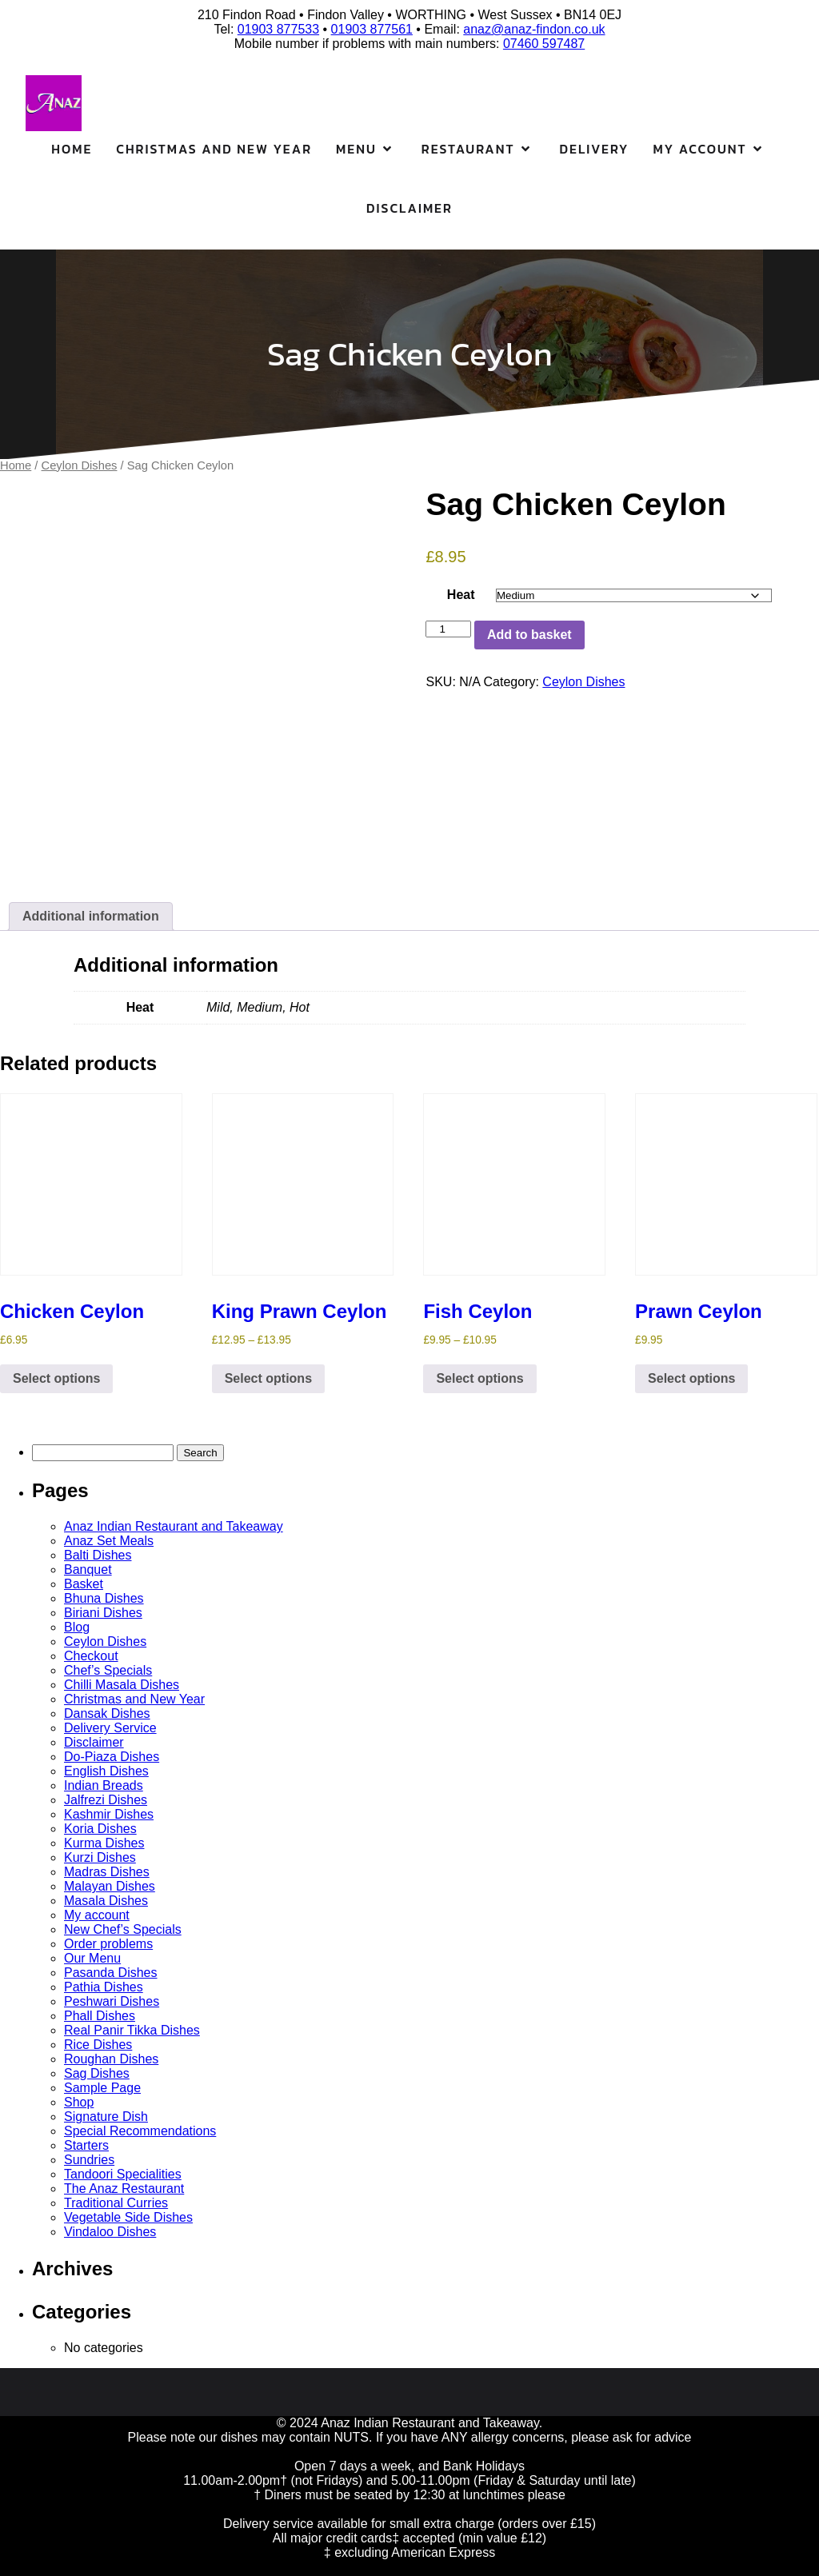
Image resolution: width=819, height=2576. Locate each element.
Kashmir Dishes (109, 1814)
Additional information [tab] (90, 916)
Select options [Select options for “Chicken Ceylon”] (56, 1378)
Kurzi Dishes (100, 1857)
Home (71, 148)
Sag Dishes (97, 2073)
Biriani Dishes (103, 1612)
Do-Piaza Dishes (111, 1756)
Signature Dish (106, 2116)
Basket (83, 1584)
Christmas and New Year (214, 148)
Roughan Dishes (111, 2059)
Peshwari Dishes (111, 2001)
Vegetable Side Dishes (128, 2217)
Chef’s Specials (108, 1670)
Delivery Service (110, 1728)
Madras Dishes (107, 1872)
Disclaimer (409, 208)
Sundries (89, 2160)
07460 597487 (544, 43)
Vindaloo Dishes (110, 2232)
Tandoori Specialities (123, 2174)
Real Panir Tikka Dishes (132, 2030)
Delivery (594, 148)
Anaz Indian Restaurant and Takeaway (173, 1526)
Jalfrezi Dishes (105, 1800)
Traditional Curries (116, 2203)
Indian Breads (103, 1785)
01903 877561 (372, 29)
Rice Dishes (98, 2044)
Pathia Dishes (103, 1987)
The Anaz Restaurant (124, 2188)
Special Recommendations (140, 2131)
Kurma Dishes (104, 1843)
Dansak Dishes (107, 1713)
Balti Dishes (97, 1555)
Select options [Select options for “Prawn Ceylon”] (691, 1378)
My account (97, 1915)
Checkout (91, 1656)
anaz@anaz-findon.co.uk (534, 29)
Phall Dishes (99, 2016)
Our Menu (92, 1958)
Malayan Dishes (109, 1886)
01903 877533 (278, 29)
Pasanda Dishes (111, 1972)
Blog (77, 1627)
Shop (79, 2102)
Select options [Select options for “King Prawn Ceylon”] (268, 1378)
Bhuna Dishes (104, 1598)
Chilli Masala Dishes (121, 1684)
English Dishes (106, 1771)
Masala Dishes (106, 1900)
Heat (461, 594)
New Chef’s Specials (123, 1929)
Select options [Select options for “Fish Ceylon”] (479, 1378)
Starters (86, 2145)
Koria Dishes (100, 1828)
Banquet (88, 1569)
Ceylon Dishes (80, 465)
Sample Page (102, 2088)
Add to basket (529, 634)
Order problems (108, 1944)
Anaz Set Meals (109, 1541)
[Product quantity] (447, 629)
